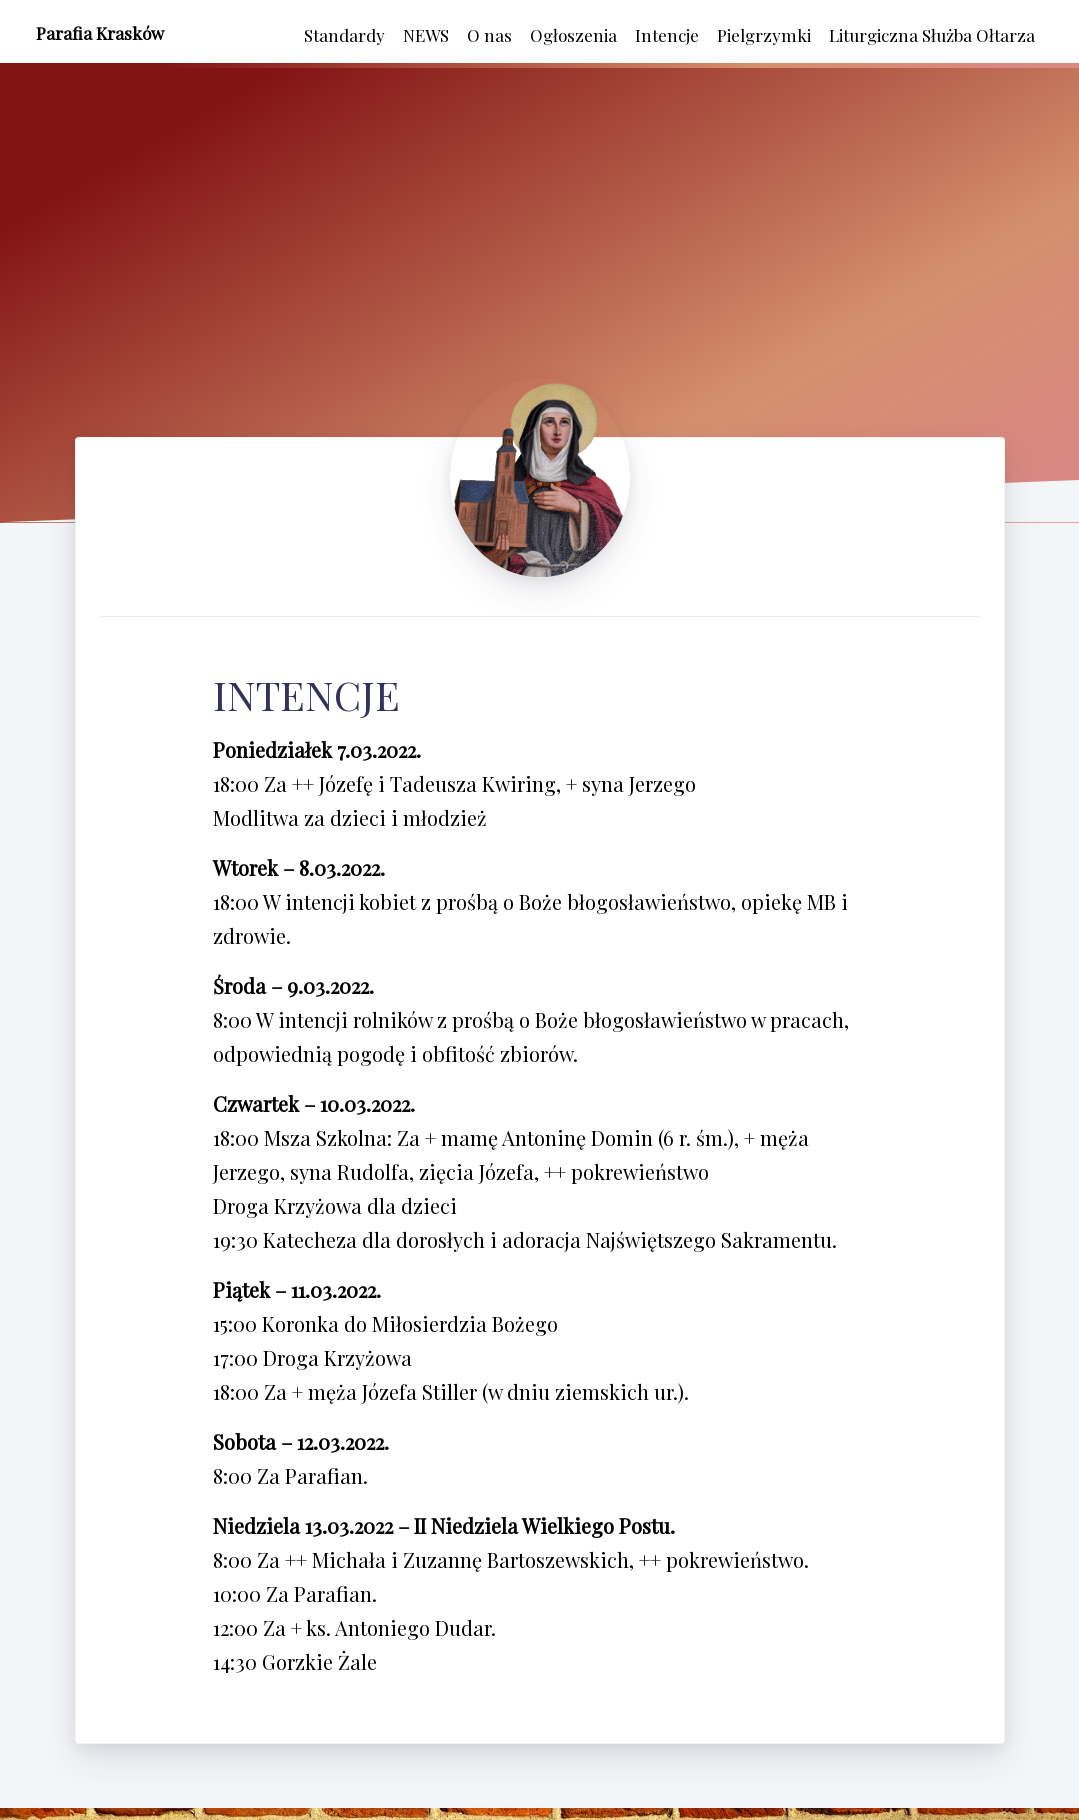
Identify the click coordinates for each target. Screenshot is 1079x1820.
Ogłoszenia (573, 35)
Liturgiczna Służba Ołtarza (932, 35)
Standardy (344, 35)
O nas (489, 35)
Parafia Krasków (100, 33)
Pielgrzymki (764, 35)
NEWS (426, 35)
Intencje (667, 35)
